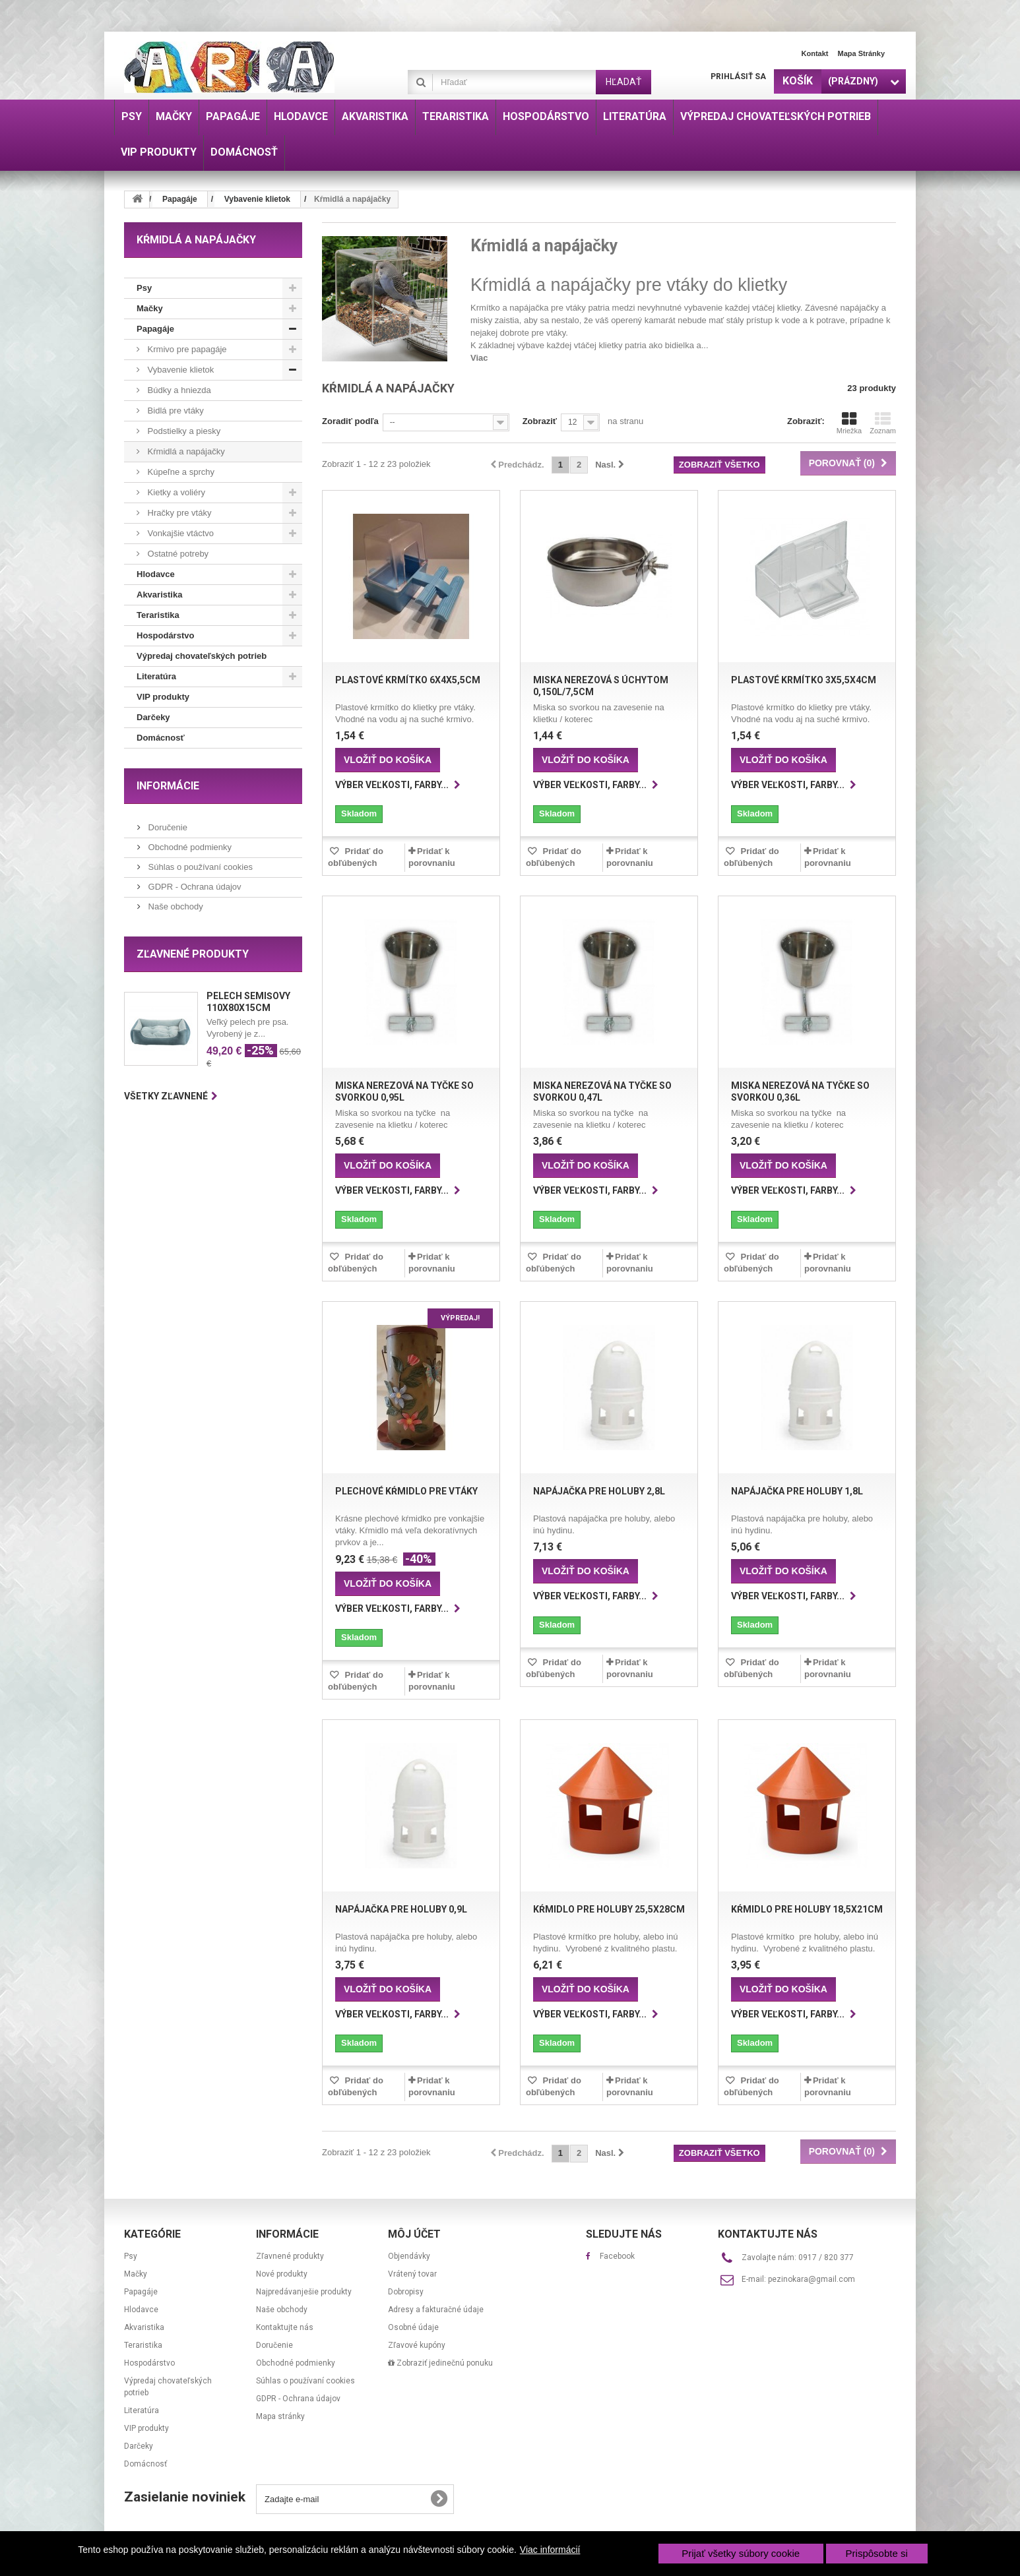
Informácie (168, 786)
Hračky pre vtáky (178, 513)
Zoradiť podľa (350, 421)
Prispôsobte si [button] (877, 2553)
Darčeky (153, 717)
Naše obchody (174, 906)
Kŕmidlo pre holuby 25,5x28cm (609, 1909)
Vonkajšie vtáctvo (179, 533)
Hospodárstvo (165, 635)
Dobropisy (406, 2291)
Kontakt (815, 53)
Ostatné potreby (176, 554)
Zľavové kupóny (416, 2345)
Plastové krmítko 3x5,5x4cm (803, 680)
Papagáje (155, 329)
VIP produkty (163, 697)
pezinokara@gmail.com (811, 2279)
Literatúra (156, 676)
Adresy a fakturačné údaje (436, 2309)
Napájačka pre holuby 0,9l (401, 1909)
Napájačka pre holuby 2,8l (599, 1491)
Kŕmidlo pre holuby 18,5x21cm (807, 1909)
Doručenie (166, 827)
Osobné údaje (413, 2327)
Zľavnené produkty (193, 954)
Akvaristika (159, 594)
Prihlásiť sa (738, 76)
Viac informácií (550, 2549)
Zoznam (883, 423)
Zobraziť (540, 421)
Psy (144, 288)
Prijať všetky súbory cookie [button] (741, 2553)
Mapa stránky (861, 53)
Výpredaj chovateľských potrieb (202, 656)
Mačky (150, 308)
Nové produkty (281, 2274)
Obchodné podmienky (189, 847)
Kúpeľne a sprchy (179, 472)
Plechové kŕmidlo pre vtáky (406, 1491)
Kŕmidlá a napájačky (185, 451)
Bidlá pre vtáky (174, 410)
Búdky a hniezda (178, 390)
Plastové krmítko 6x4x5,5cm (407, 680)
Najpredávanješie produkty (304, 2291)
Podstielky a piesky (182, 431)
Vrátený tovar (412, 2274)
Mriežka (849, 423)
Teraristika (158, 615)
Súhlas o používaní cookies (199, 867)
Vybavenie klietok (179, 370)
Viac (479, 358)
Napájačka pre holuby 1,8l (797, 1491)
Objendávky (409, 2256)
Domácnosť (161, 738)
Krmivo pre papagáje (186, 349)
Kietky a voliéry (175, 492)
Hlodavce (156, 574)
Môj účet (414, 2234)
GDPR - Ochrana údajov (193, 887)
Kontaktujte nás (284, 2327)
